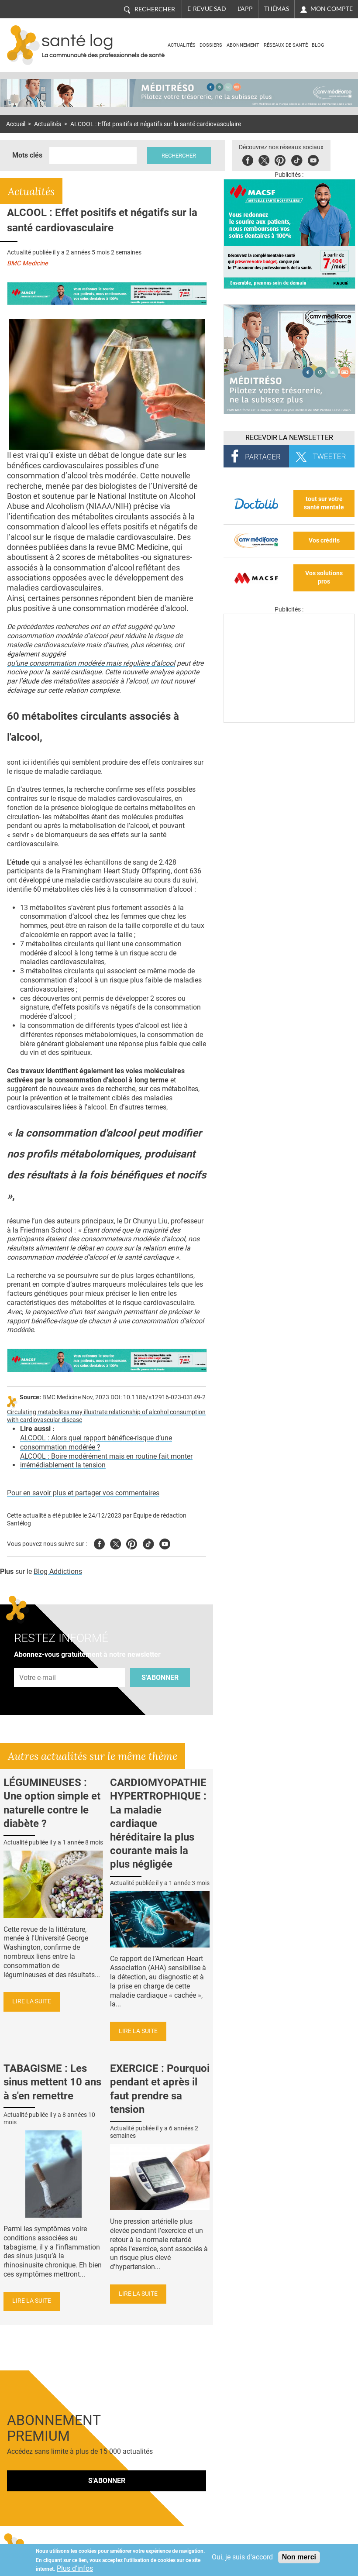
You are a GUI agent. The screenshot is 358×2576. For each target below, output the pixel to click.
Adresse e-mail (38, 1663)
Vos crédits (324, 540)
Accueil (15, 124)
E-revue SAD (206, 8)
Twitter (264, 159)
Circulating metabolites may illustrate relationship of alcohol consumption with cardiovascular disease (106, 1416)
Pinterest (280, 159)
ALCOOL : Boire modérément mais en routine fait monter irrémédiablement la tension (106, 1461)
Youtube (164, 1543)
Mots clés (27, 155)
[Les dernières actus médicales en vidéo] (289, 720)
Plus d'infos (75, 2568)
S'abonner (160, 1677)
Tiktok (297, 159)
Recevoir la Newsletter (289, 437)
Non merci (299, 2557)
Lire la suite (31, 2001)
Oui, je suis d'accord (242, 2557)
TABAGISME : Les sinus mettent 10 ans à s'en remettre (52, 2082)
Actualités (182, 45)
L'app (245, 8)
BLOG (318, 45)
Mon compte (331, 8)
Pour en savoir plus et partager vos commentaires (83, 1493)
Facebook (248, 159)
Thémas (276, 8)
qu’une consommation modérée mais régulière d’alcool (91, 663)
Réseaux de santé (286, 45)
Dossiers (211, 45)
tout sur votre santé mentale (324, 503)
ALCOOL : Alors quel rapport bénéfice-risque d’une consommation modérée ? (96, 1442)
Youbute (313, 159)
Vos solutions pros (324, 577)
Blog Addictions (58, 1571)
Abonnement (243, 45)
